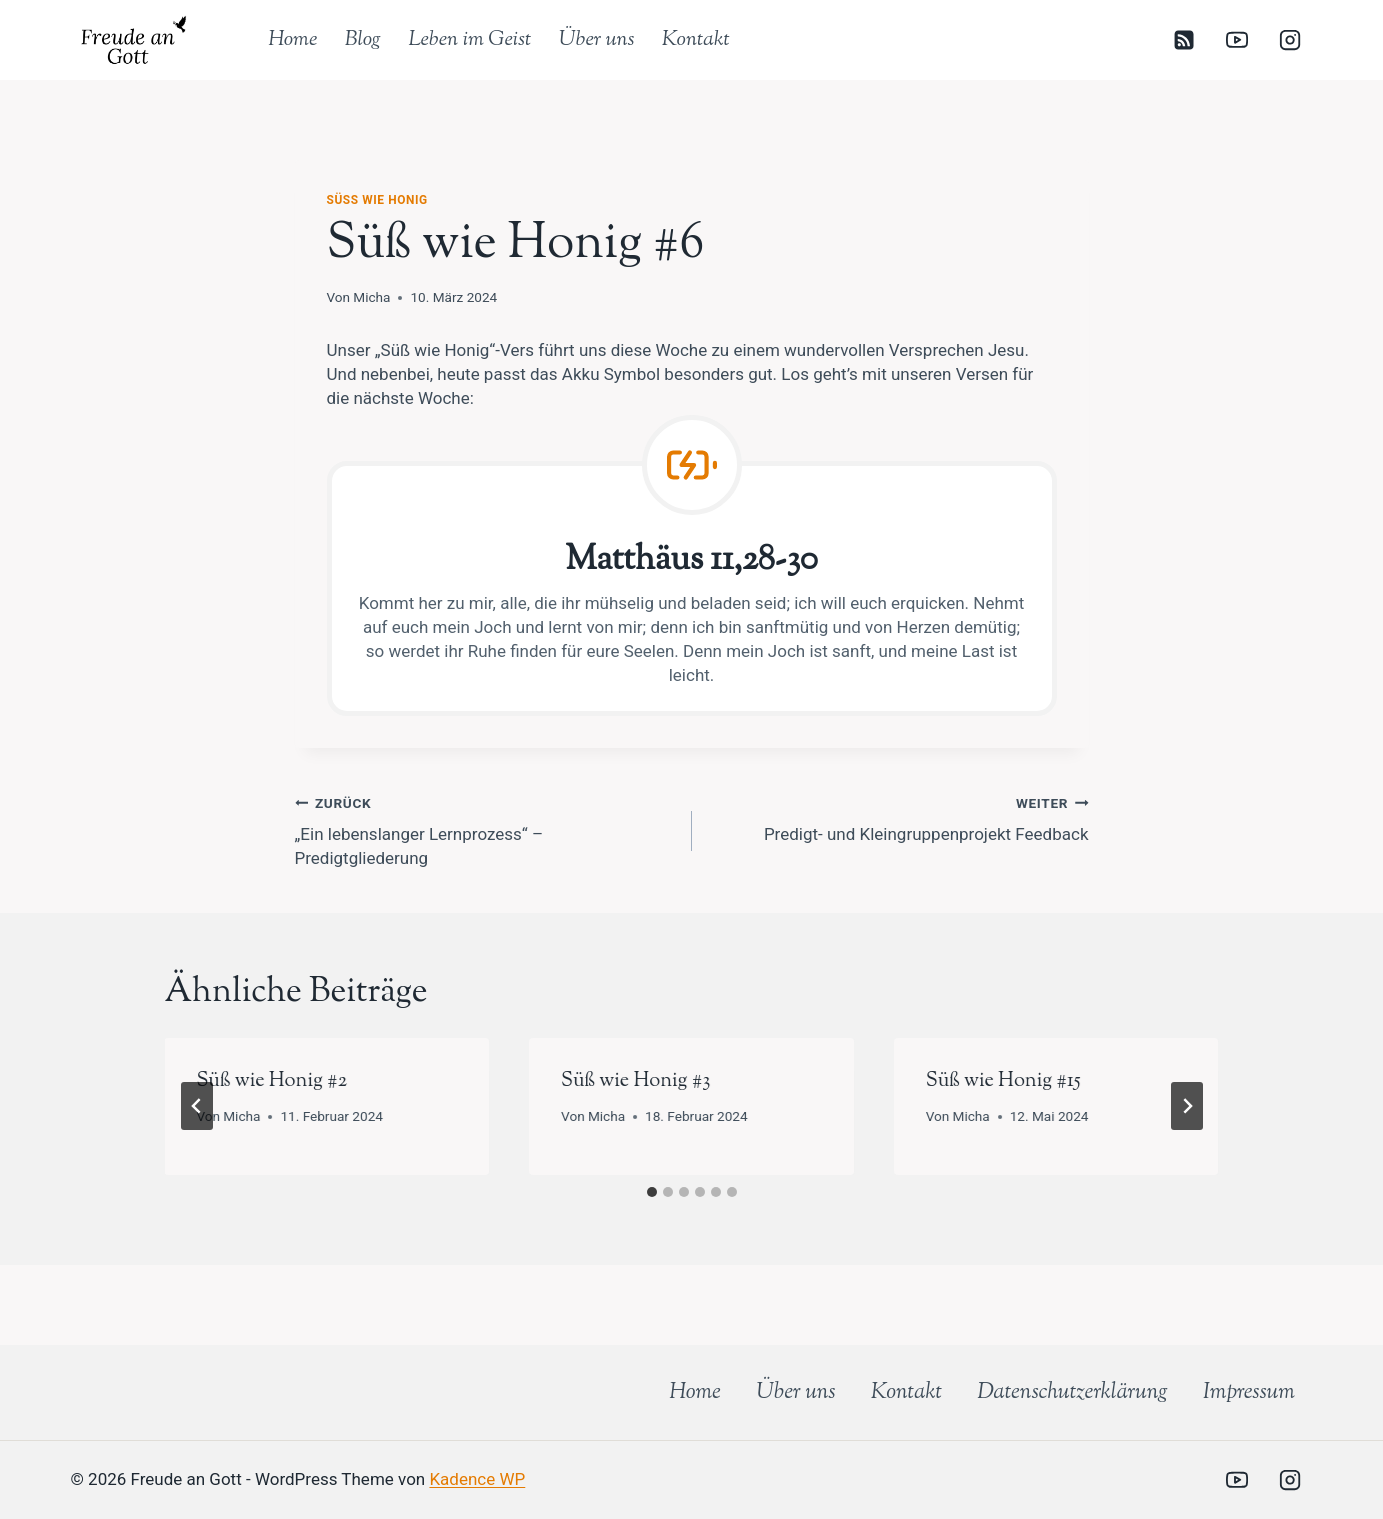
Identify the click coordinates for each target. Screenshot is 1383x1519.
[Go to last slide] (197, 1106)
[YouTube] (1237, 40)
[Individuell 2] (1184, 1480)
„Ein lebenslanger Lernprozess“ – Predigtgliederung (485, 829)
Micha (371, 297)
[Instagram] (1290, 40)
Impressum (1249, 1393)
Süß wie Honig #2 (272, 1081)
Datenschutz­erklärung (1072, 1393)
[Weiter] (1187, 1106)
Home (292, 40)
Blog (363, 40)
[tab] (652, 1192)
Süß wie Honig (377, 200)
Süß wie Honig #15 (1003, 1081)
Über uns (597, 40)
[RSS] (1184, 40)
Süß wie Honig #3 (635, 1081)
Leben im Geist (469, 40)
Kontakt (696, 40)
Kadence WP (477, 1479)
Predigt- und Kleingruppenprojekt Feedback (899, 817)
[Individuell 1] (1131, 1480)
